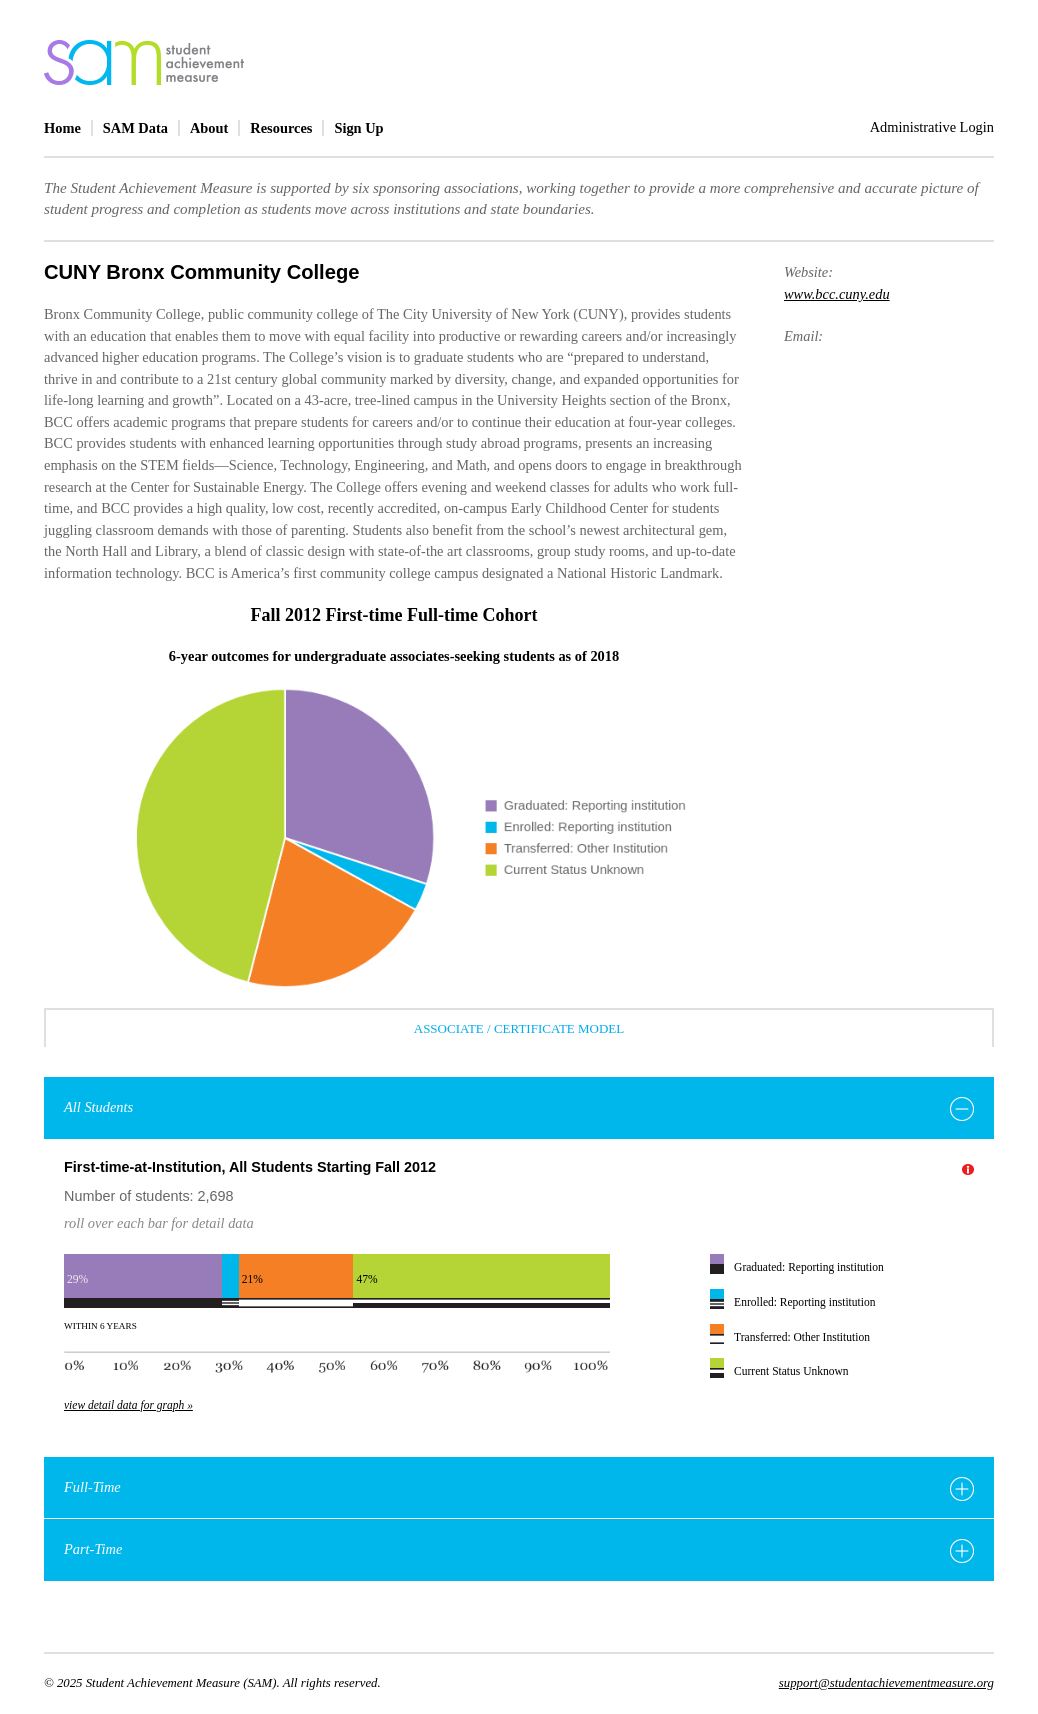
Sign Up (358, 128)
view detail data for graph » (128, 1405)
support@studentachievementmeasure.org (886, 1683)
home (144, 62)
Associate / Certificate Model (519, 1028)
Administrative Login (932, 127)
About (209, 128)
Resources (281, 128)
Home (62, 128)
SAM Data (135, 128)
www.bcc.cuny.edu (837, 294)
